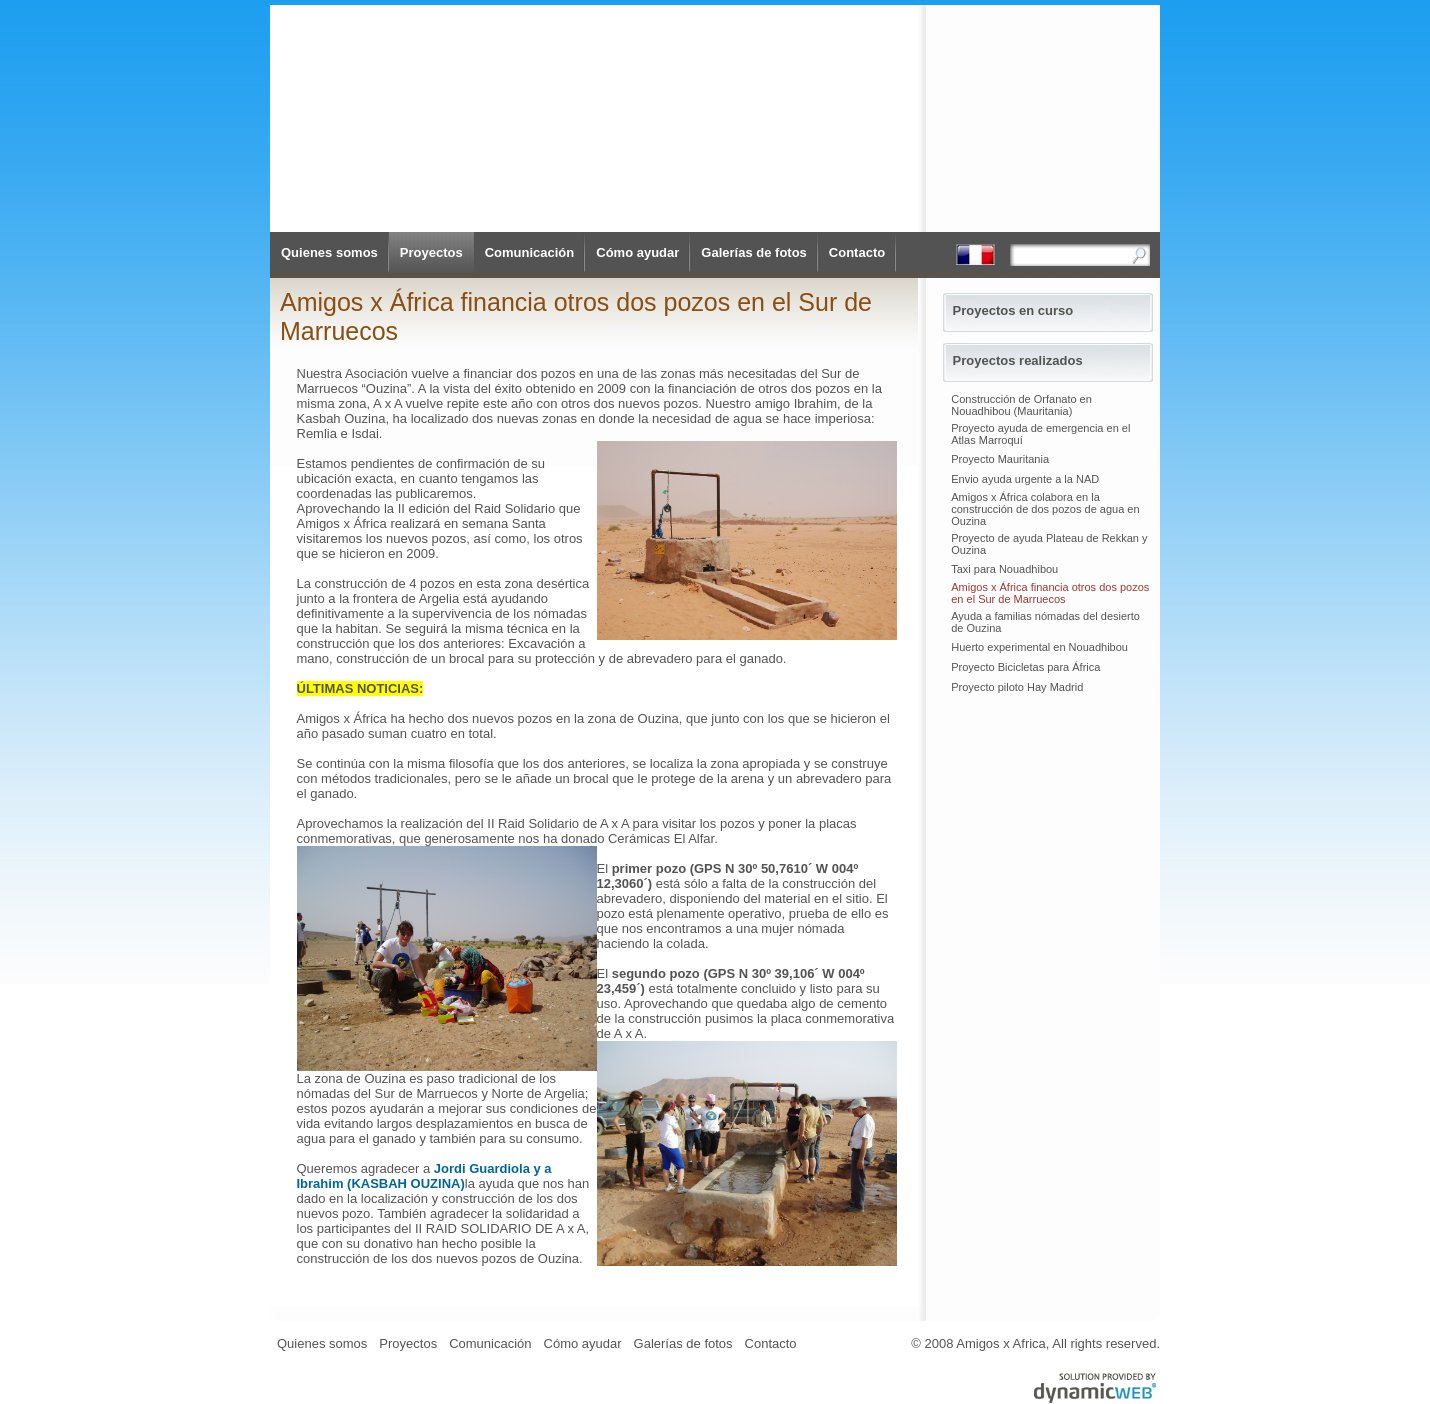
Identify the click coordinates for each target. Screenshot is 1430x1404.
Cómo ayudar (637, 252)
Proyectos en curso (1013, 310)
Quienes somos (329, 252)
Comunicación (530, 252)
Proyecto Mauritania (1000, 459)
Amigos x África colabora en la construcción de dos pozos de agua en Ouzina (1045, 509)
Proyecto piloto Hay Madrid (1017, 687)
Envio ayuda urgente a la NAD (1025, 479)
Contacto (857, 252)
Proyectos (431, 252)
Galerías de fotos (753, 252)
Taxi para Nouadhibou (1004, 569)
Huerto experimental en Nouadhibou (1039, 647)
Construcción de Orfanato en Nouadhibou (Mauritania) (1021, 405)
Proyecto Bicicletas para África (1025, 667)
